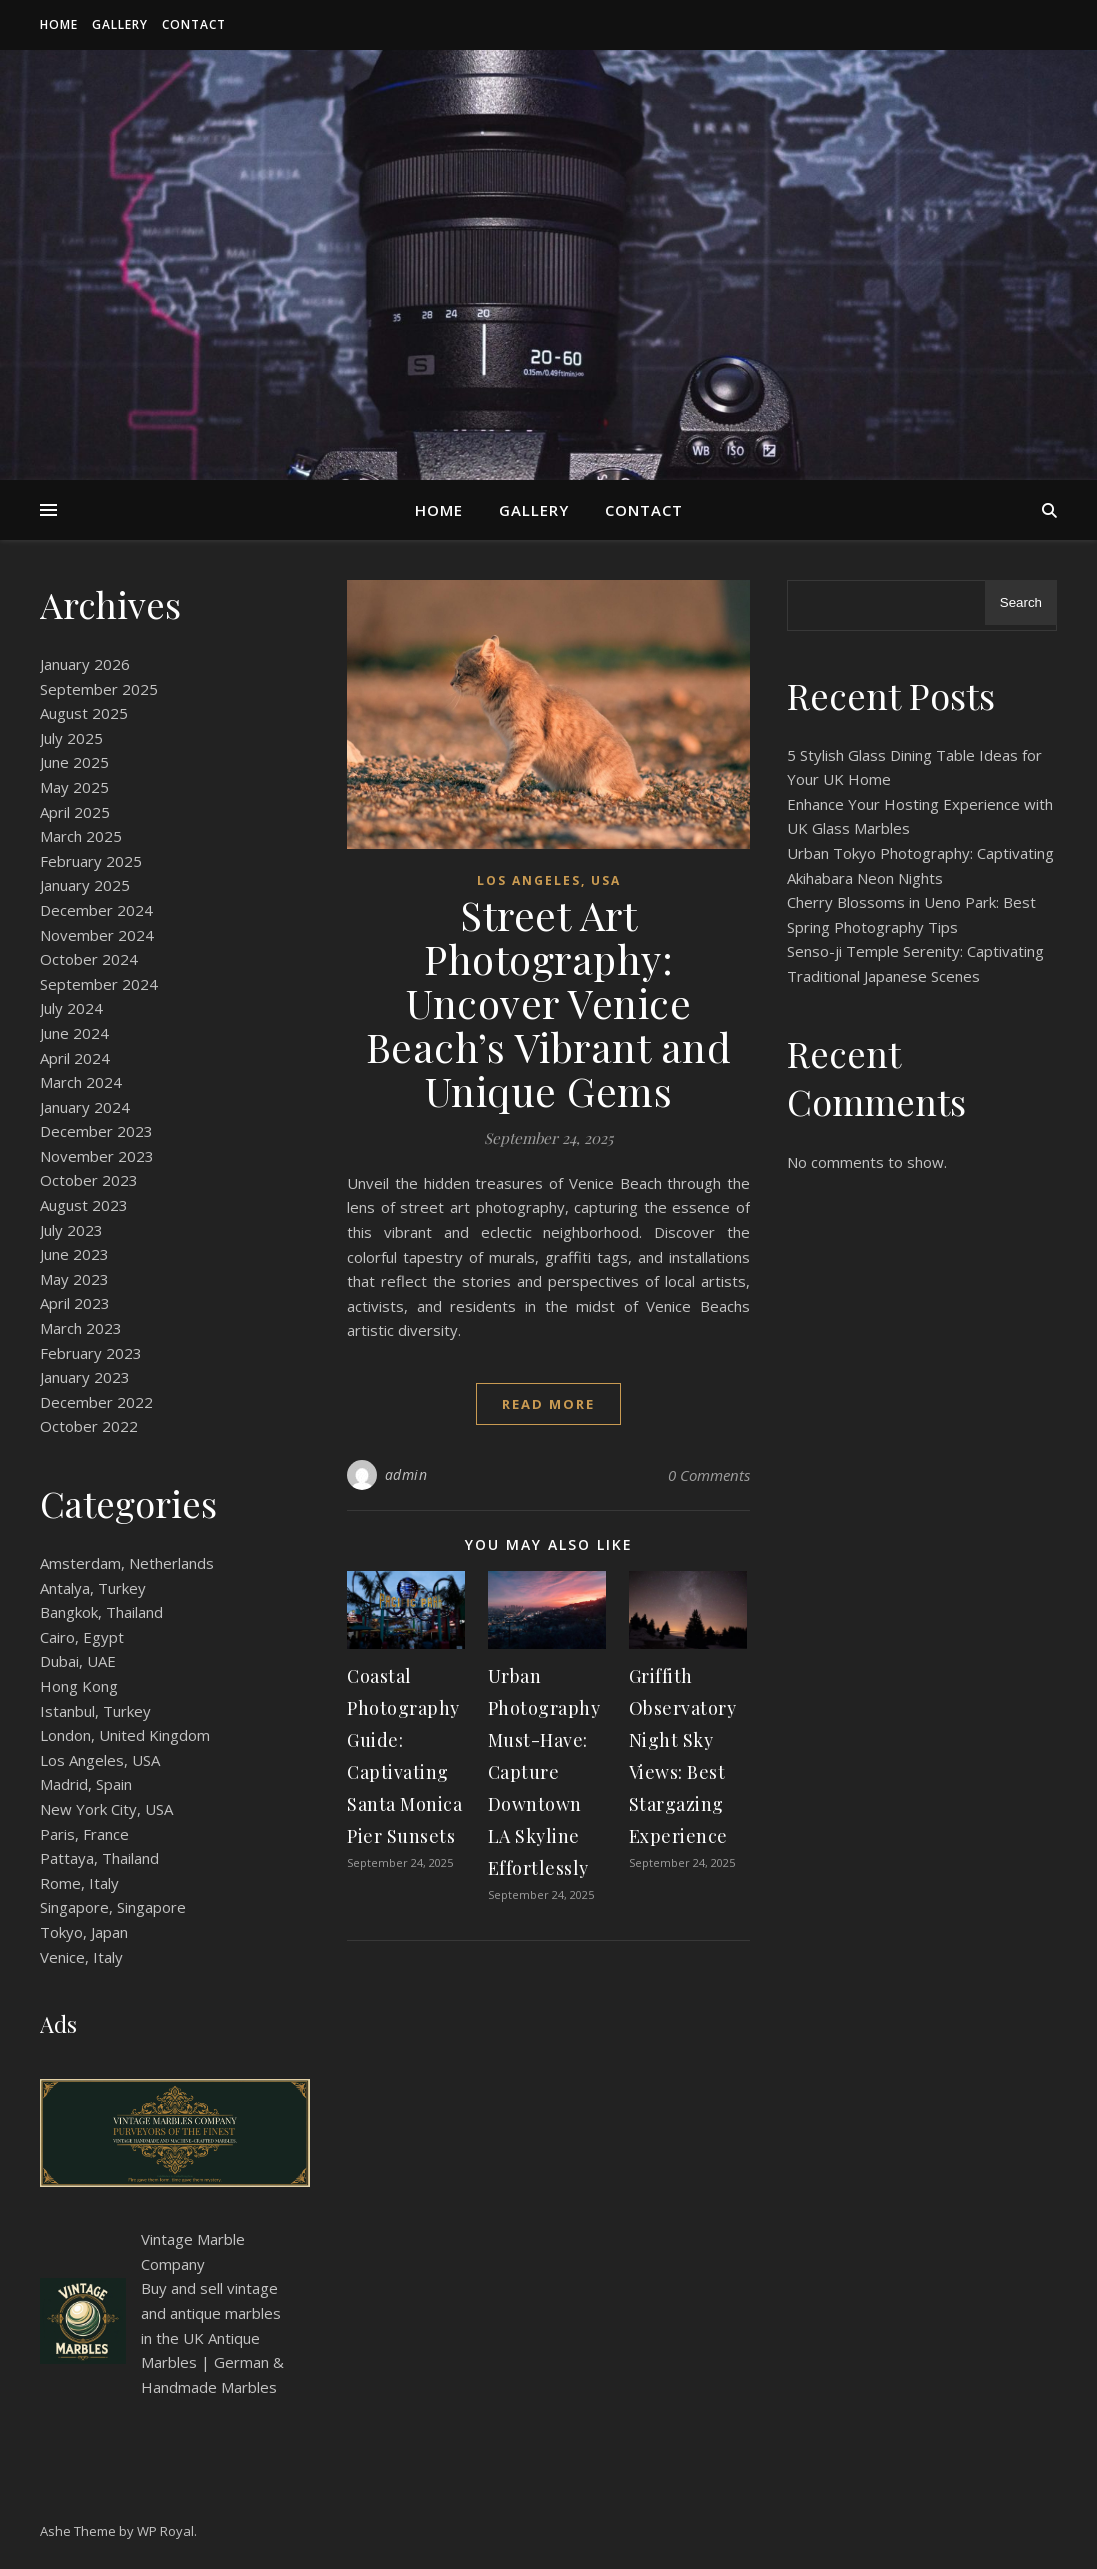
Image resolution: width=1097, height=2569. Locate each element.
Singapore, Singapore (113, 1907)
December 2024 (96, 910)
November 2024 (97, 935)
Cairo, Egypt (82, 1637)
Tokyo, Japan (84, 1932)
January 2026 (85, 664)
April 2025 (75, 812)
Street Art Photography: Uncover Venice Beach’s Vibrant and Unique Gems (549, 1002)
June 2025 (74, 762)
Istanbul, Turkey (95, 1711)
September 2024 (99, 984)
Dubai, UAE (78, 1661)
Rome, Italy (79, 1883)
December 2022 (96, 1402)
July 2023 (71, 1230)
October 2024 (89, 959)
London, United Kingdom (125, 1735)
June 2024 (74, 1033)
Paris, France (84, 1834)
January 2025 (85, 885)
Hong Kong (79, 1686)
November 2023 (97, 1156)
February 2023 (91, 1353)
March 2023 (81, 1328)
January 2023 (85, 1377)
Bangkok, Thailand (101, 1612)
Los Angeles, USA (100, 1760)
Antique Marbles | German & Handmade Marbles (212, 2362)
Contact (194, 24)
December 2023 (96, 1131)
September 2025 (99, 689)
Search (1021, 602)
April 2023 (75, 1303)
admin (406, 1474)
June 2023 (74, 1254)
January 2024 (85, 1107)
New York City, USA (106, 1809)
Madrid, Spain (86, 1784)
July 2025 (71, 738)
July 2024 (71, 1008)
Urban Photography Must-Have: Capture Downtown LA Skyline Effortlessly (544, 1772)
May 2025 (74, 787)
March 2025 (81, 836)
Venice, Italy (81, 1957)
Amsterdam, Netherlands (127, 1563)
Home (59, 24)
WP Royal (165, 2531)
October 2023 (89, 1180)
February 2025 (91, 861)
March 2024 (81, 1082)
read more (548, 1404)
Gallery (120, 24)
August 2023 (84, 1205)
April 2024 (75, 1058)
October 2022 (89, 1426)
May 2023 (74, 1279)
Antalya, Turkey (93, 1588)
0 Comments (709, 1475)
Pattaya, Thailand (99, 1858)
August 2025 (84, 713)
